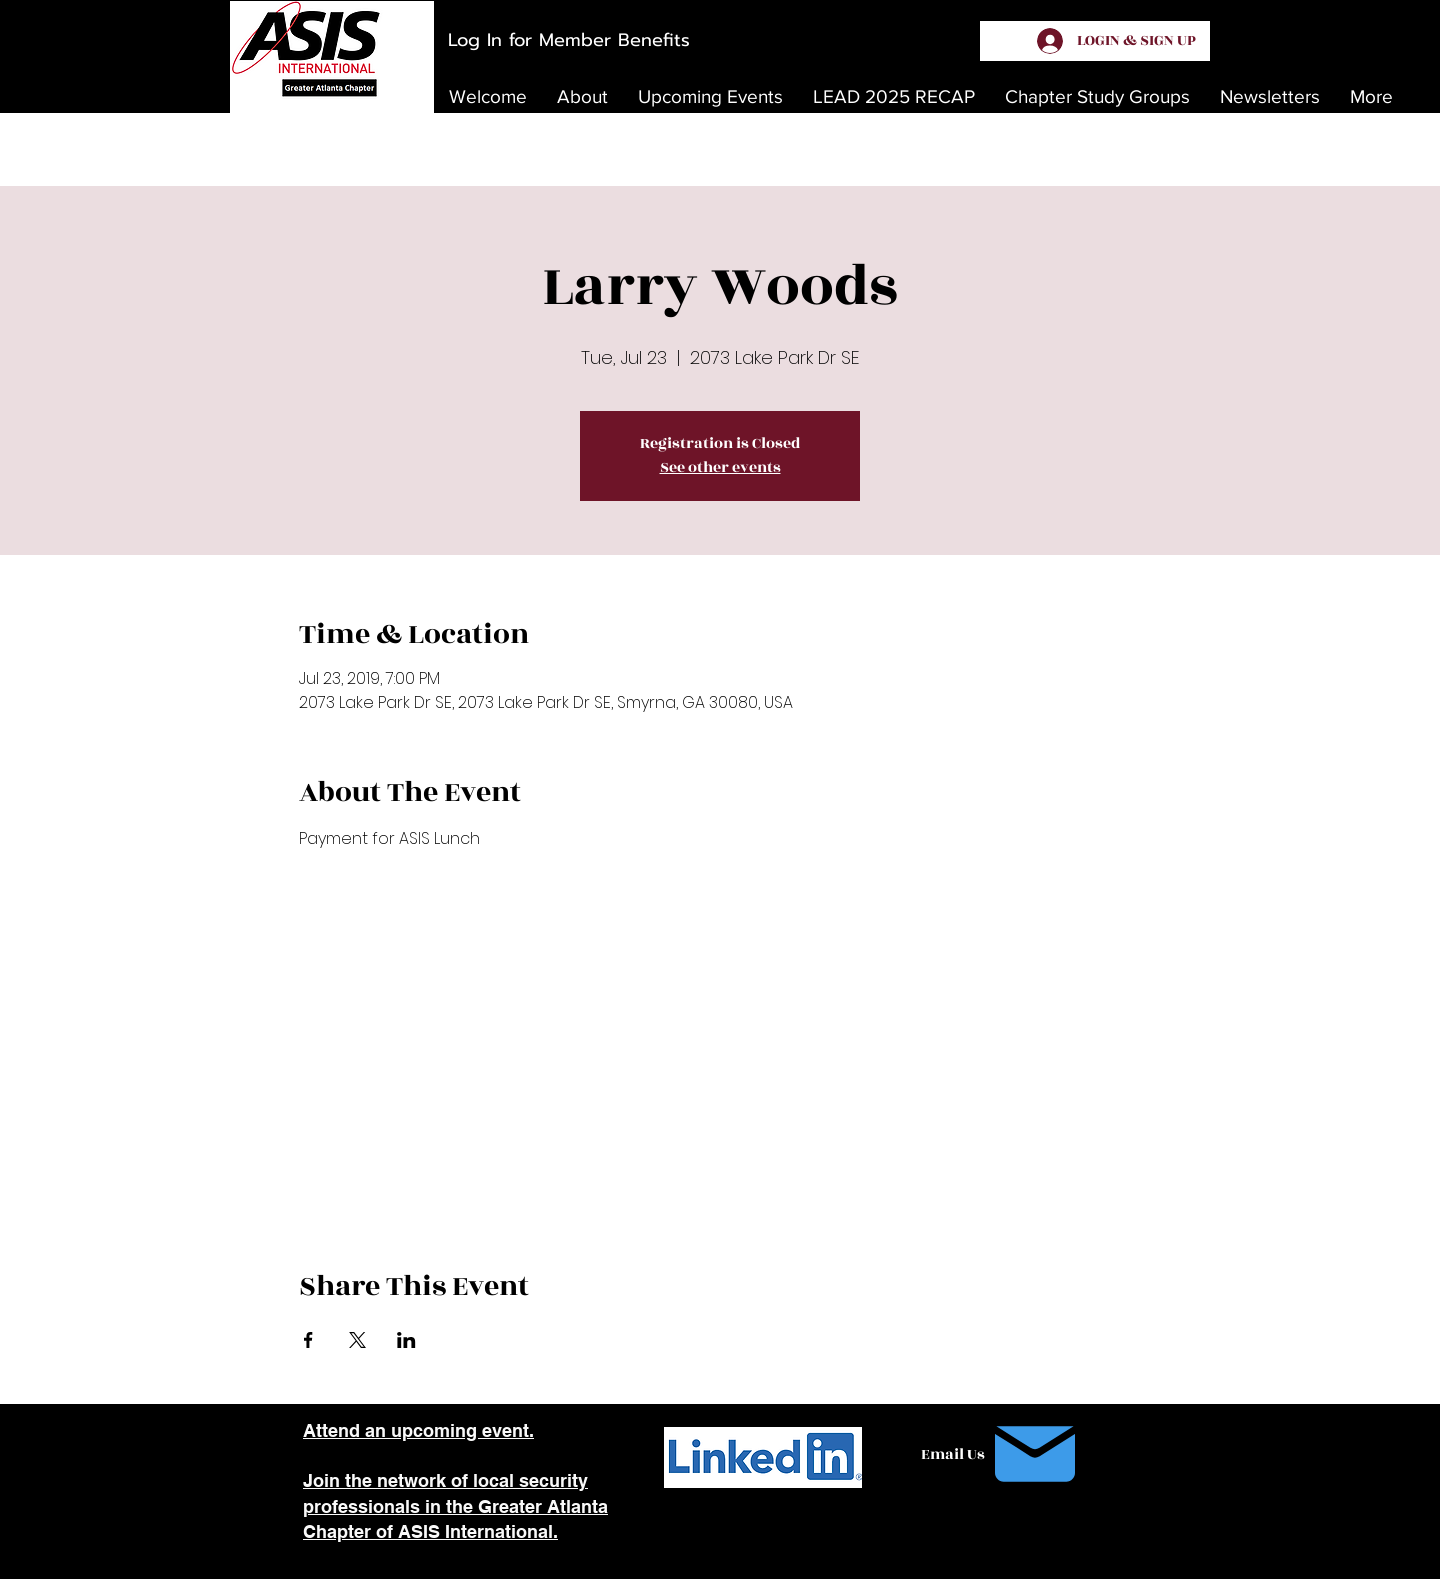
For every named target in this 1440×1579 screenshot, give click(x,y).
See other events (720, 467)
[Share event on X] (357, 1340)
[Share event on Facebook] (308, 1340)
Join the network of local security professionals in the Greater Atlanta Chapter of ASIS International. (455, 1505)
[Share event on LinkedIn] (406, 1340)
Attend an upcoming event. (418, 1430)
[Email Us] (1003, 1454)
